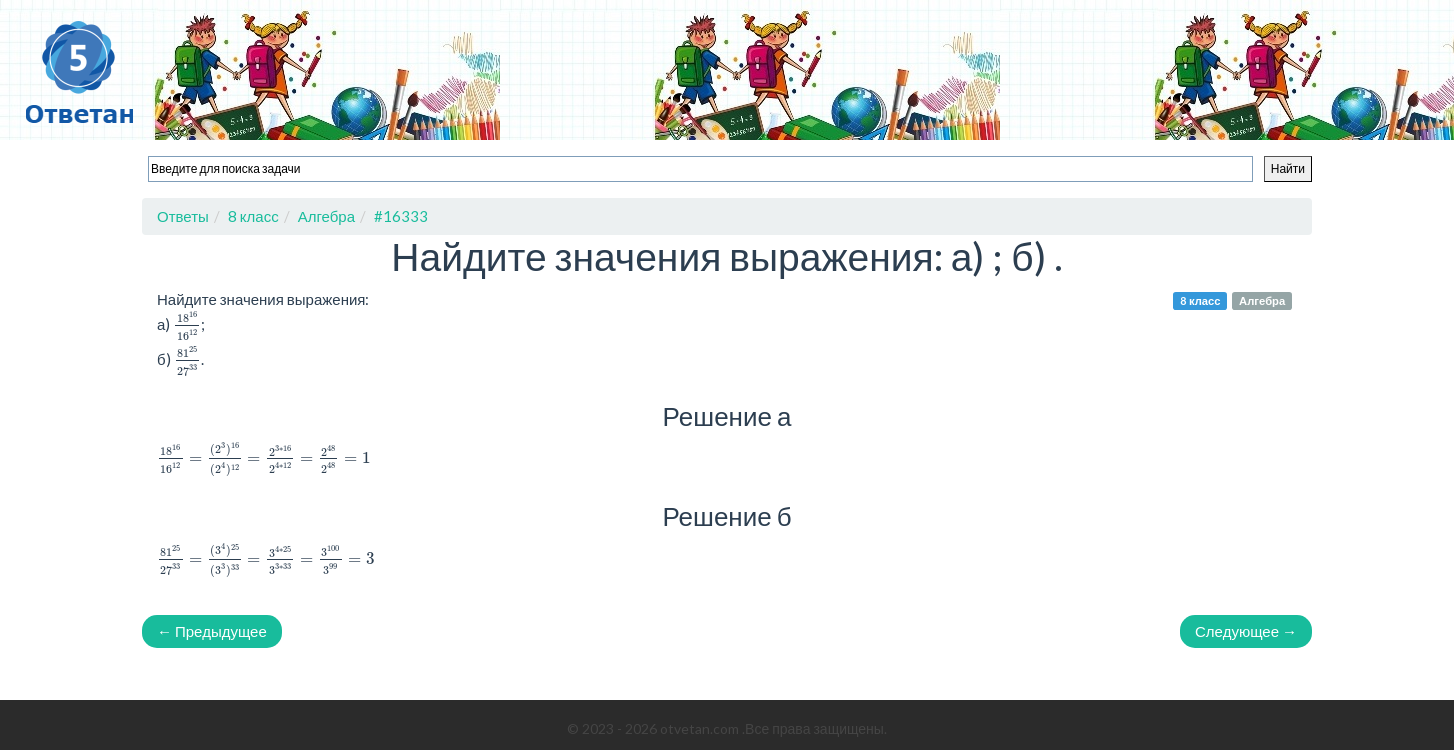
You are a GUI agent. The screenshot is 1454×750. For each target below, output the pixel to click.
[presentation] (187, 325)
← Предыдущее (212, 631)
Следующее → (1246, 631)
